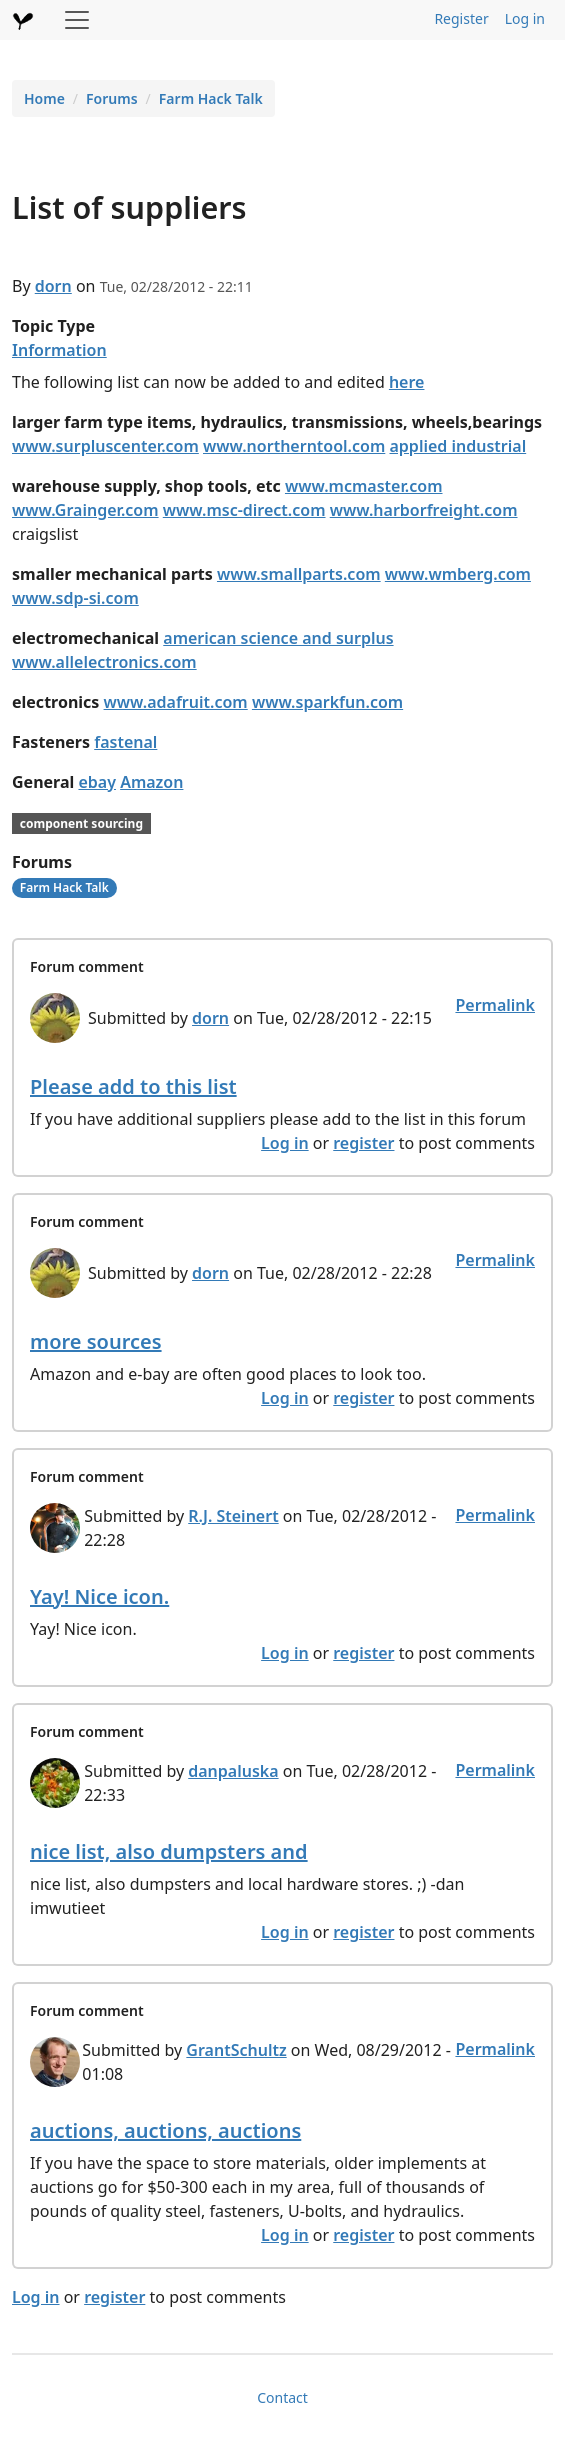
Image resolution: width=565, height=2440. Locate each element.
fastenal (125, 742)
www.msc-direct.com (244, 510)
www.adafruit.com (176, 702)
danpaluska (233, 1771)
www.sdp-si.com (75, 598)
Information (59, 350)
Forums (112, 98)
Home (44, 98)
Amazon (151, 782)
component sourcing (81, 823)
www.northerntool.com (294, 446)
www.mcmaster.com (364, 486)
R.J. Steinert (233, 1516)
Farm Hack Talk (211, 98)
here (407, 382)
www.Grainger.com (85, 510)
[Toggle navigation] (77, 20)
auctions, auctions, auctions (165, 2130)
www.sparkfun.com (327, 702)
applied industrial (457, 446)
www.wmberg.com (458, 574)
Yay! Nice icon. (99, 1596)
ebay (97, 782)
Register (461, 18)
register (363, 1143)
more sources (96, 1341)
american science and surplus (278, 638)
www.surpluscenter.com (105, 446)
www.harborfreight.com (424, 510)
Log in (525, 18)
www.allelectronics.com (104, 662)
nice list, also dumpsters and (169, 1851)
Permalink (495, 1005)
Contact (282, 2397)
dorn (53, 286)
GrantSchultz (236, 2050)
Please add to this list (133, 1086)
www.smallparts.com (299, 574)
